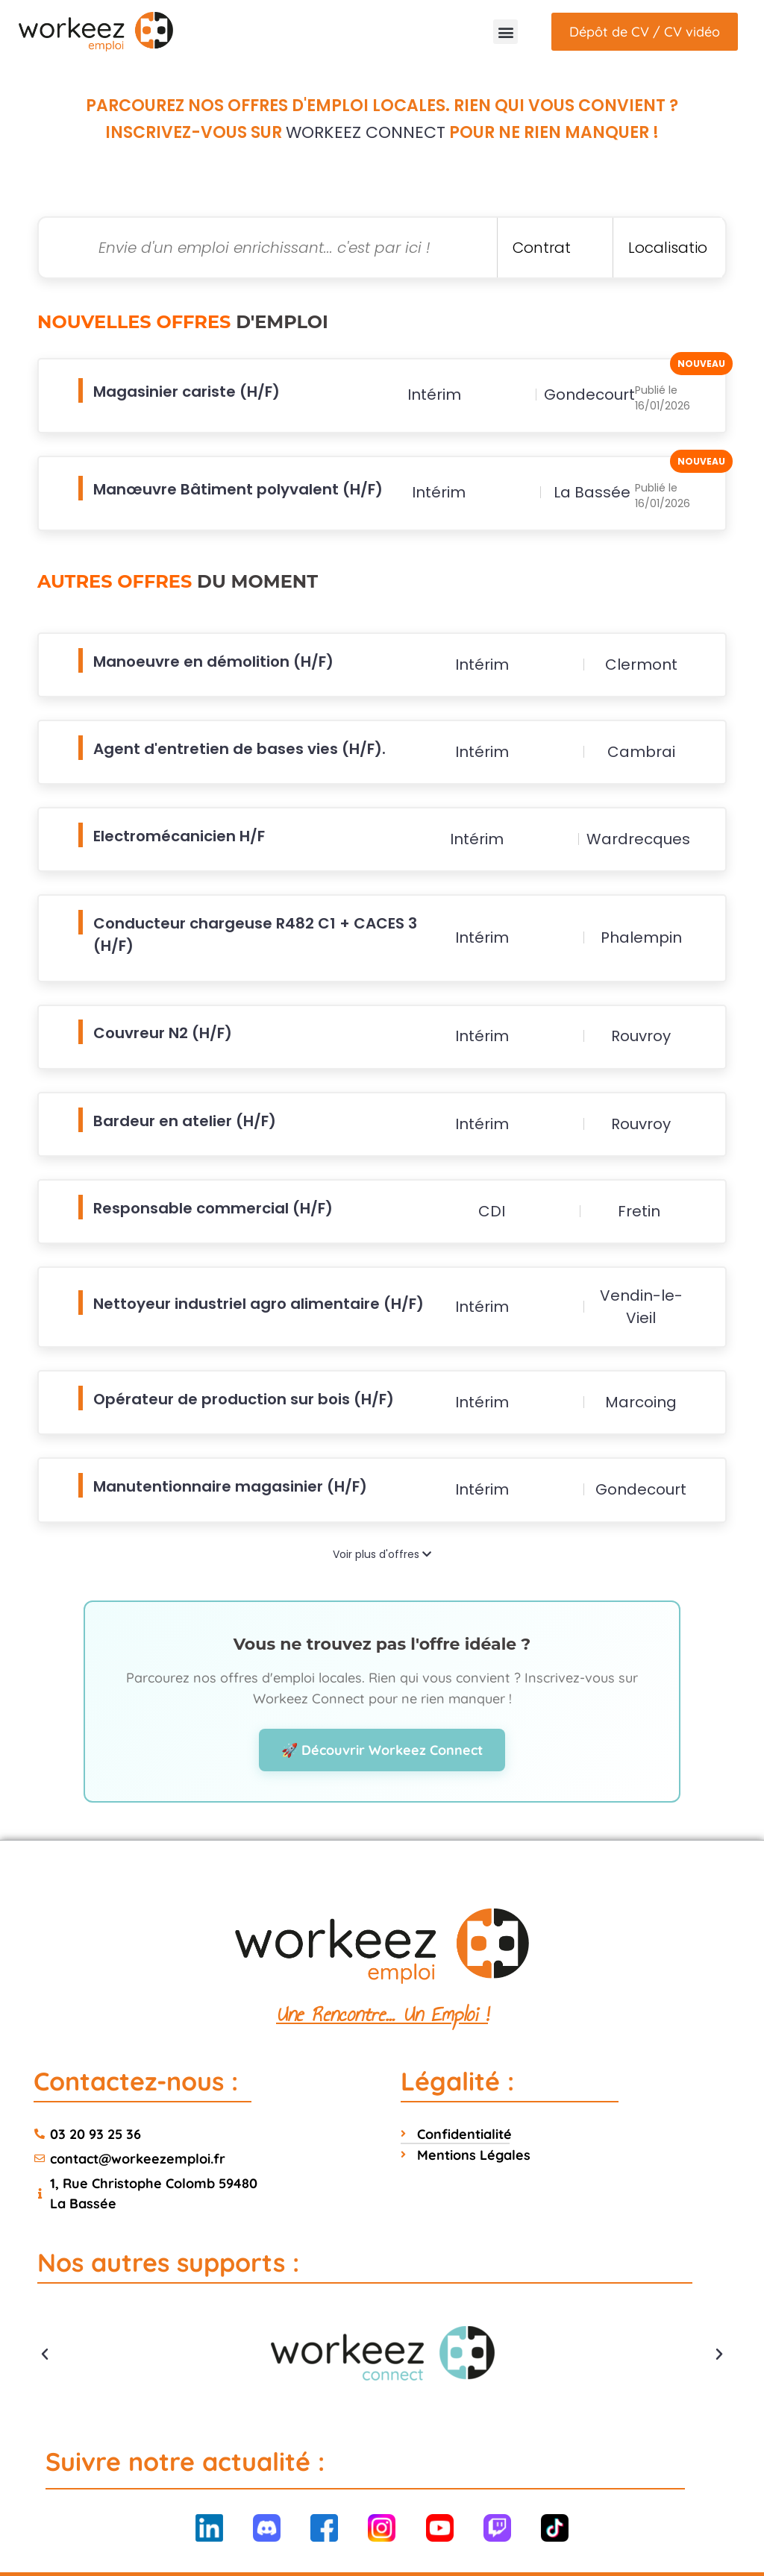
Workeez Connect (365, 132)
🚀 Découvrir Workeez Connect (382, 1703)
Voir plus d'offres (382, 1508)
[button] (505, 31)
